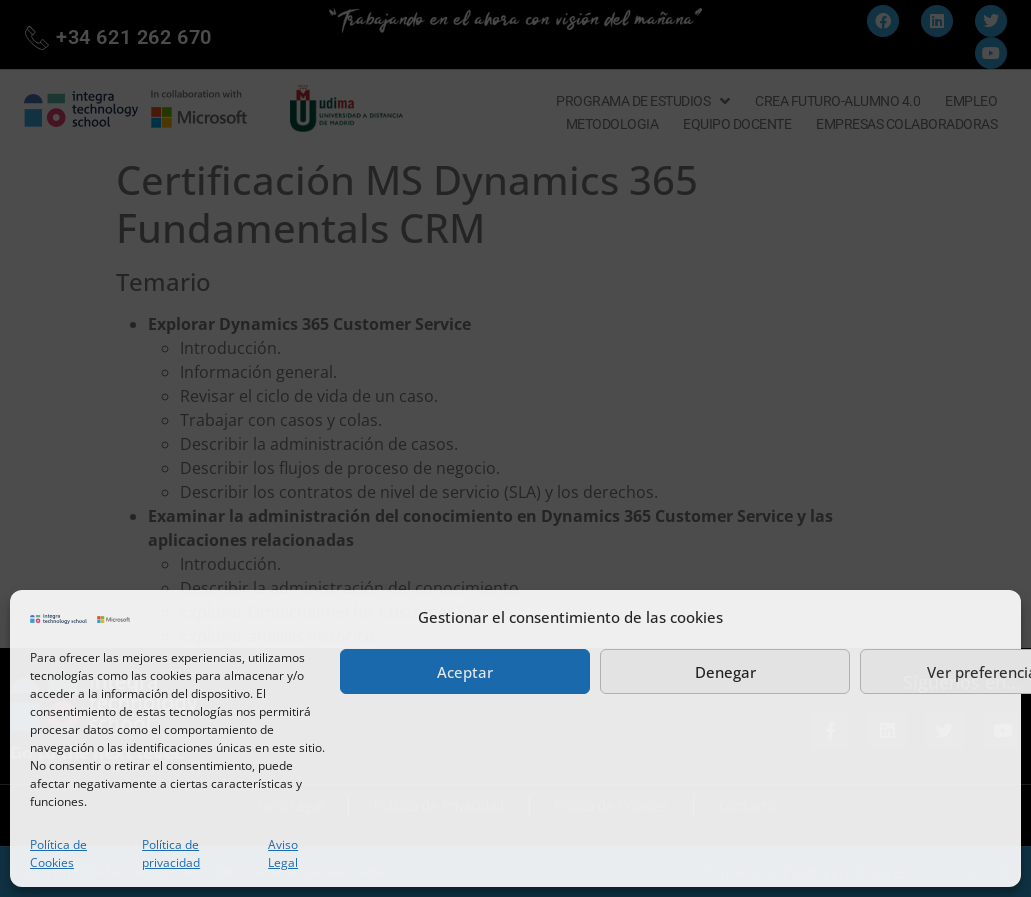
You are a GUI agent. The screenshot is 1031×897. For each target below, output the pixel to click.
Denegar (725, 672)
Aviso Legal (283, 853)
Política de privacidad (171, 853)
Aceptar (465, 672)
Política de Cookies (58, 853)
